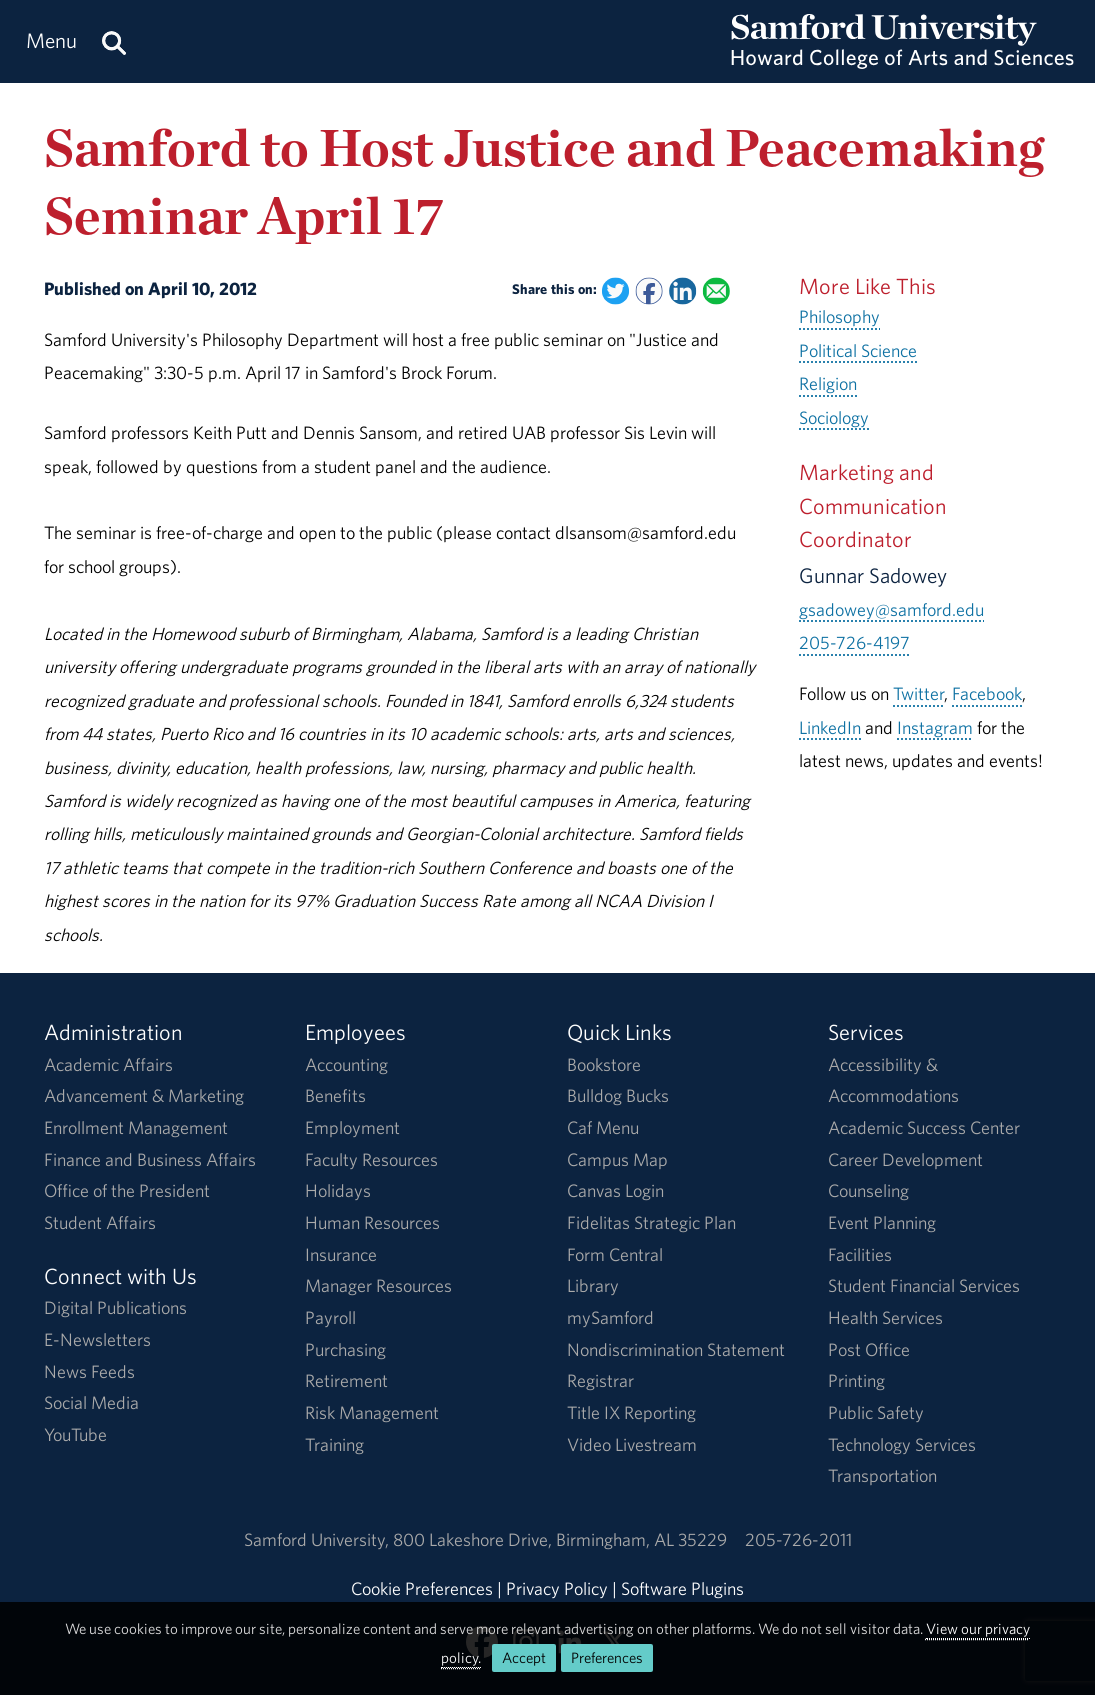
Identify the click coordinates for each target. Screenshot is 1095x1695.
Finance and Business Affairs (150, 1159)
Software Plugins (682, 1588)
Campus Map (617, 1159)
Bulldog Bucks (618, 1095)
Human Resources (372, 1222)
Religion (828, 383)
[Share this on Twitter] (615, 290)
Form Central (615, 1254)
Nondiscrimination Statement (676, 1349)
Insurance (341, 1254)
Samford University (318, 1539)
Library (593, 1285)
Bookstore (604, 1064)
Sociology (834, 417)
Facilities (860, 1254)
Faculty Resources (371, 1159)
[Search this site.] (114, 41)
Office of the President (127, 1190)
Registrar (600, 1380)
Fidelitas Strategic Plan (651, 1222)
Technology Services (902, 1444)
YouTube (75, 1434)
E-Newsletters (97, 1339)
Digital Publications (115, 1307)
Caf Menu (603, 1127)
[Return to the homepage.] (902, 60)
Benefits (335, 1095)
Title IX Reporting (631, 1412)
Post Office (869, 1349)
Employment (352, 1127)
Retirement (346, 1380)
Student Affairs (100, 1222)
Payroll (330, 1317)
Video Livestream (632, 1444)
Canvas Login (615, 1190)
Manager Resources (378, 1285)
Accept (524, 1657)
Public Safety (876, 1412)
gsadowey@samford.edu (891, 609)
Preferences (607, 1657)
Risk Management (372, 1412)
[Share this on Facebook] (649, 290)
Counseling (868, 1190)
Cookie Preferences (422, 1588)
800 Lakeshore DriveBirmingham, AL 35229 (560, 1539)
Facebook (987, 693)
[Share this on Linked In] (682, 290)
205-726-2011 (798, 1539)
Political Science (858, 350)
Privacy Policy (557, 1588)
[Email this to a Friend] (716, 290)
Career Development (905, 1159)
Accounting (346, 1064)
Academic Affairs (108, 1064)
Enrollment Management (136, 1127)
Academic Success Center (924, 1127)
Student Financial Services (924, 1285)
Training (334, 1444)
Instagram (935, 727)
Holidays (338, 1190)
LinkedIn (830, 727)
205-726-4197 (854, 642)
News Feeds (89, 1371)
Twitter (918, 693)
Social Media (91, 1402)
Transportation (882, 1475)
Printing (856, 1380)
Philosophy (839, 316)
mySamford (610, 1317)
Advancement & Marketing (144, 1095)
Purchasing (345, 1349)
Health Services (885, 1317)
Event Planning (882, 1222)
